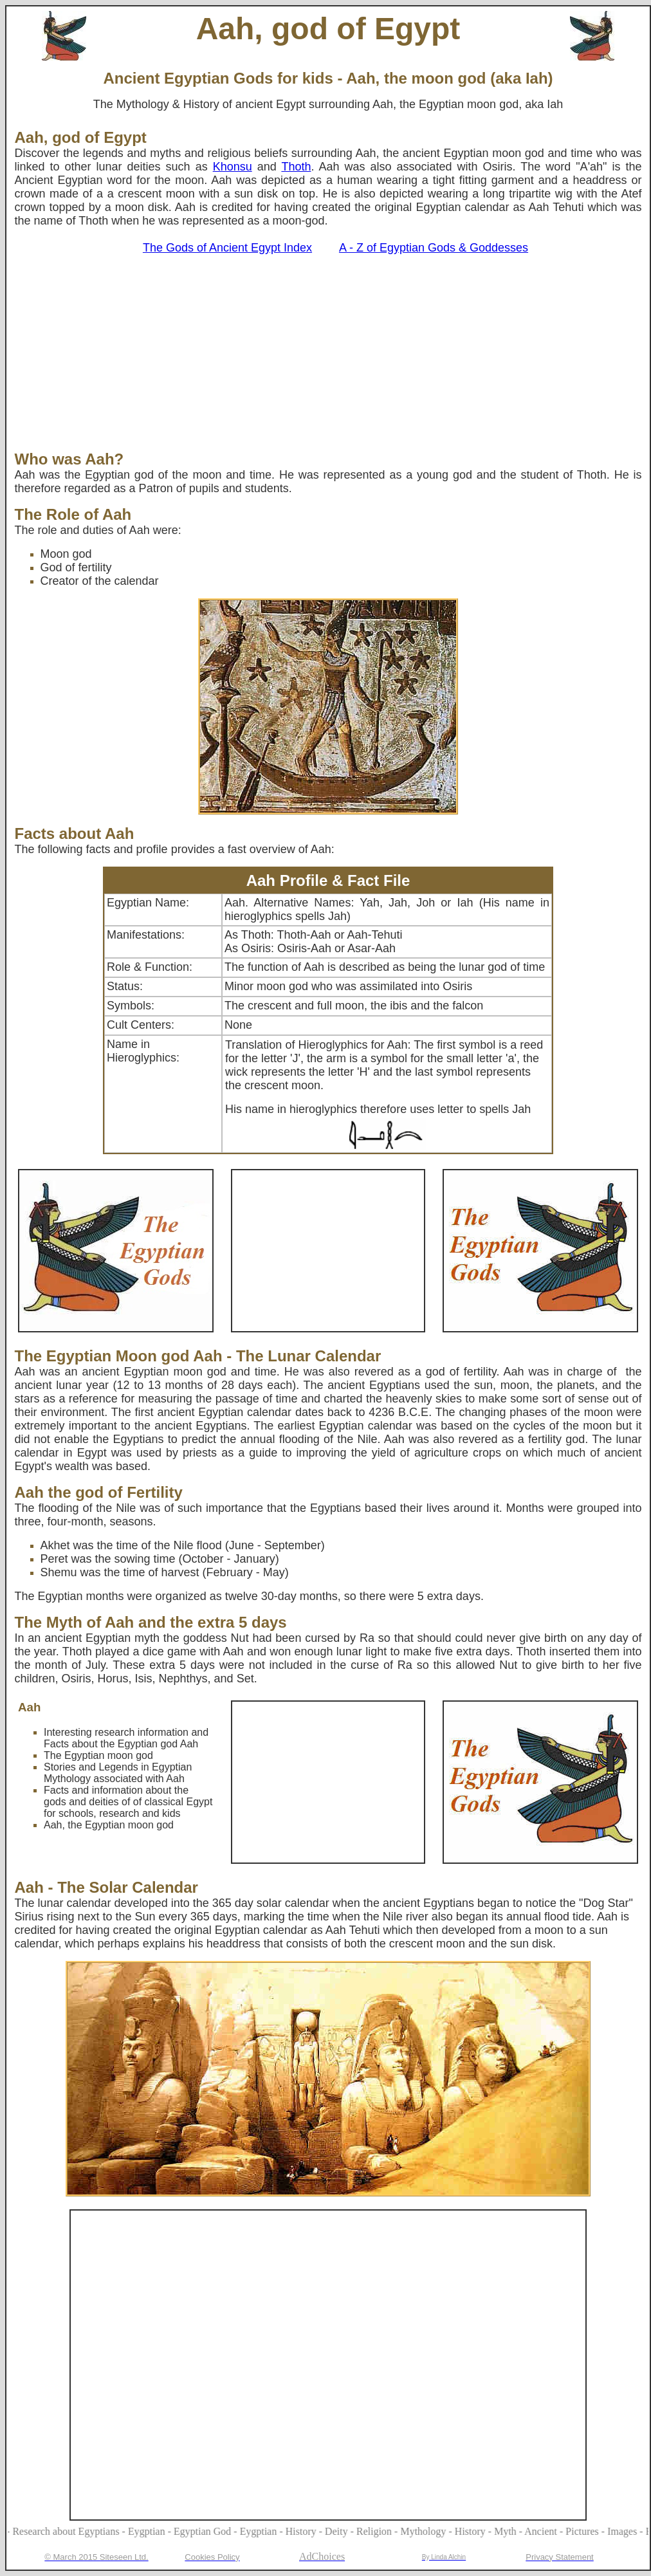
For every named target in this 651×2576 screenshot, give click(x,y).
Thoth (296, 166)
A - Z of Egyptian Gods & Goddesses (433, 247)
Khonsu (232, 166)
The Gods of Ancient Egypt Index (227, 247)
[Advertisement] (328, 354)
